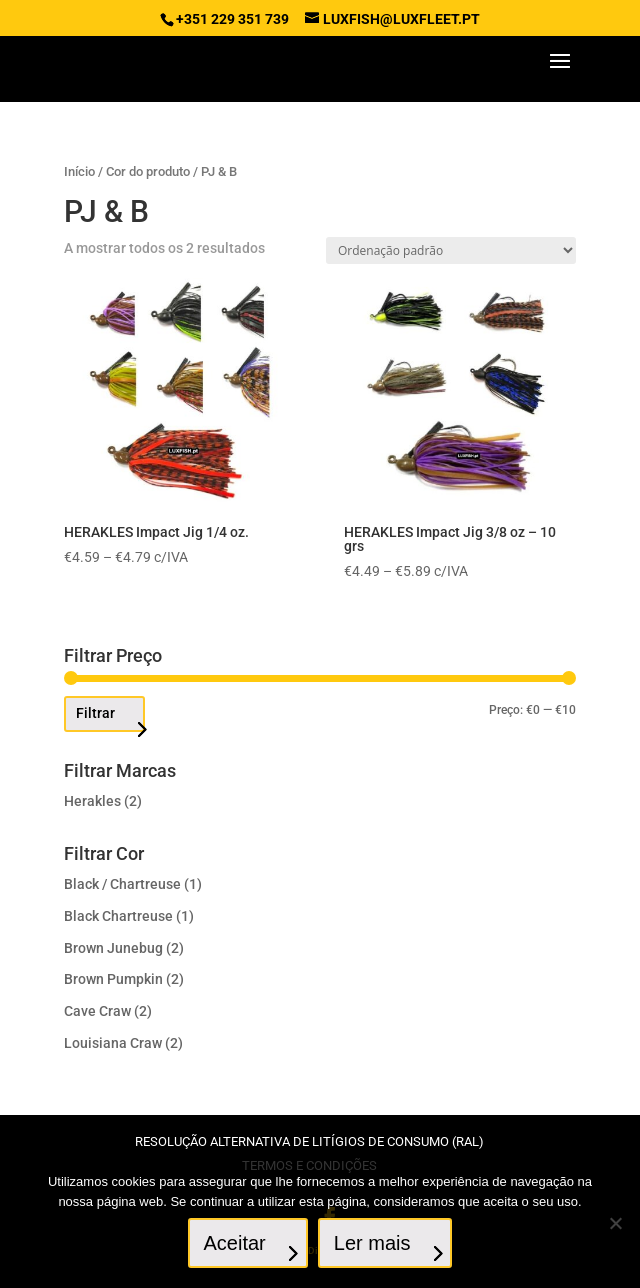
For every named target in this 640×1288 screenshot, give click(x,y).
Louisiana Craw (113, 1043)
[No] (615, 1223)
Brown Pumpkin (113, 979)
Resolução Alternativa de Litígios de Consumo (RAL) (309, 1141)
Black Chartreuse (118, 916)
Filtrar (95, 713)
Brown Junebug (113, 948)
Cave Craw (97, 1011)
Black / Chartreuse (122, 884)
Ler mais (372, 1243)
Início (79, 171)
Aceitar (235, 1243)
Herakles (92, 801)
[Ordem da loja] (451, 250)
